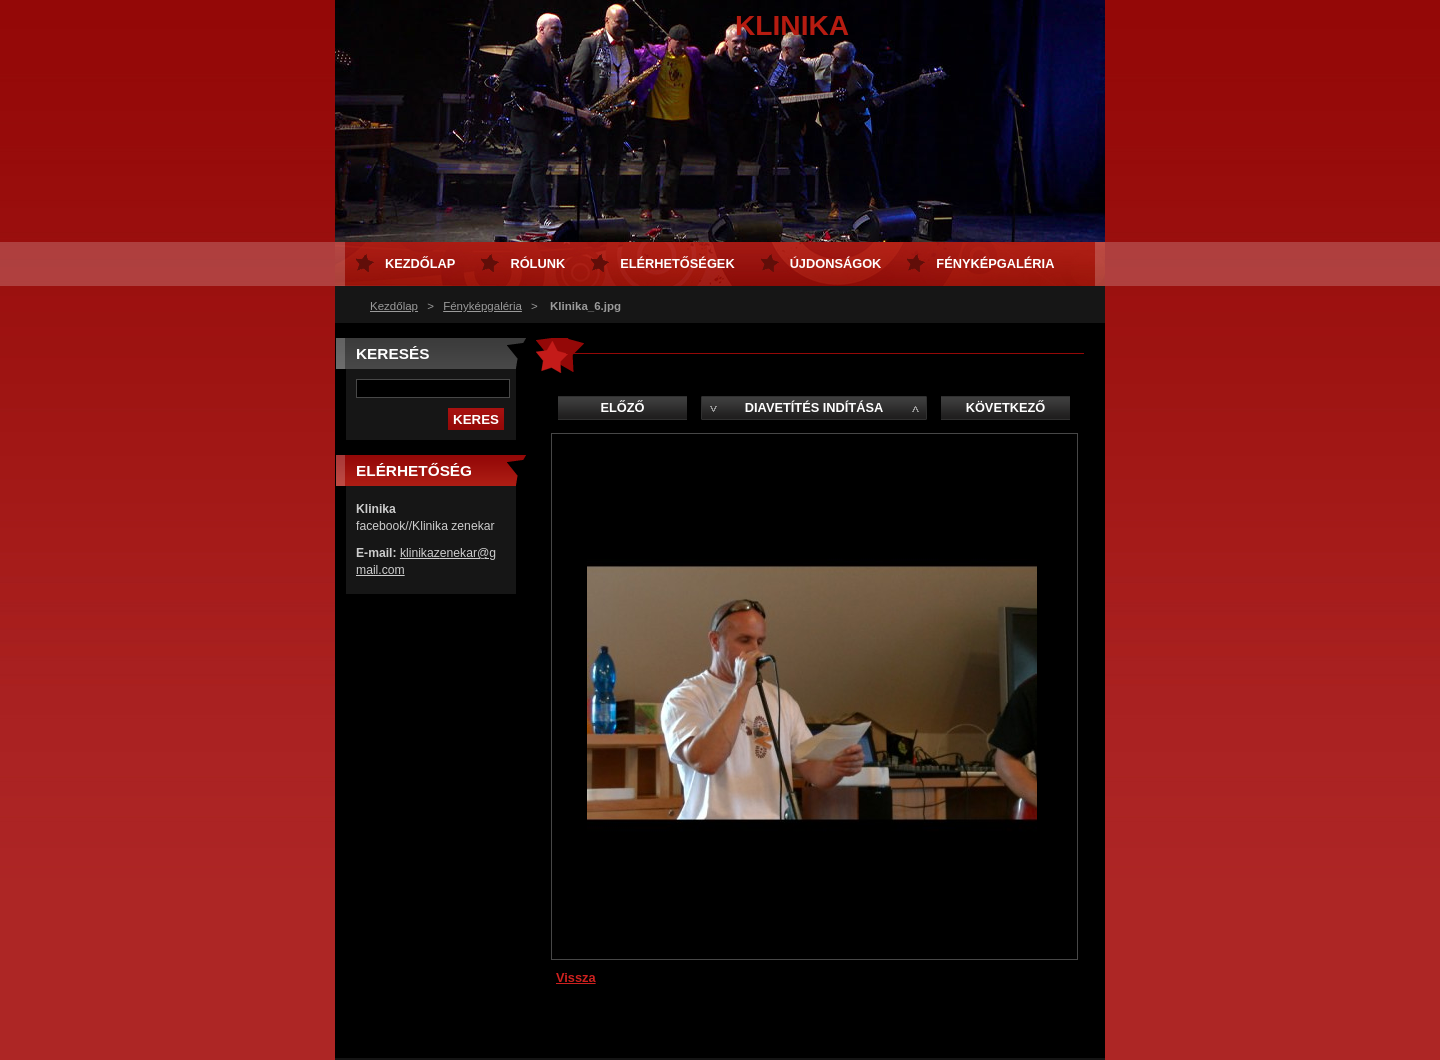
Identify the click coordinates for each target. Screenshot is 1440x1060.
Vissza (576, 977)
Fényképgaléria (482, 306)
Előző (622, 407)
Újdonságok (836, 263)
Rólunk (537, 263)
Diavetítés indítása (814, 407)
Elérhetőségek (677, 263)
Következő (1006, 407)
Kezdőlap (394, 306)
